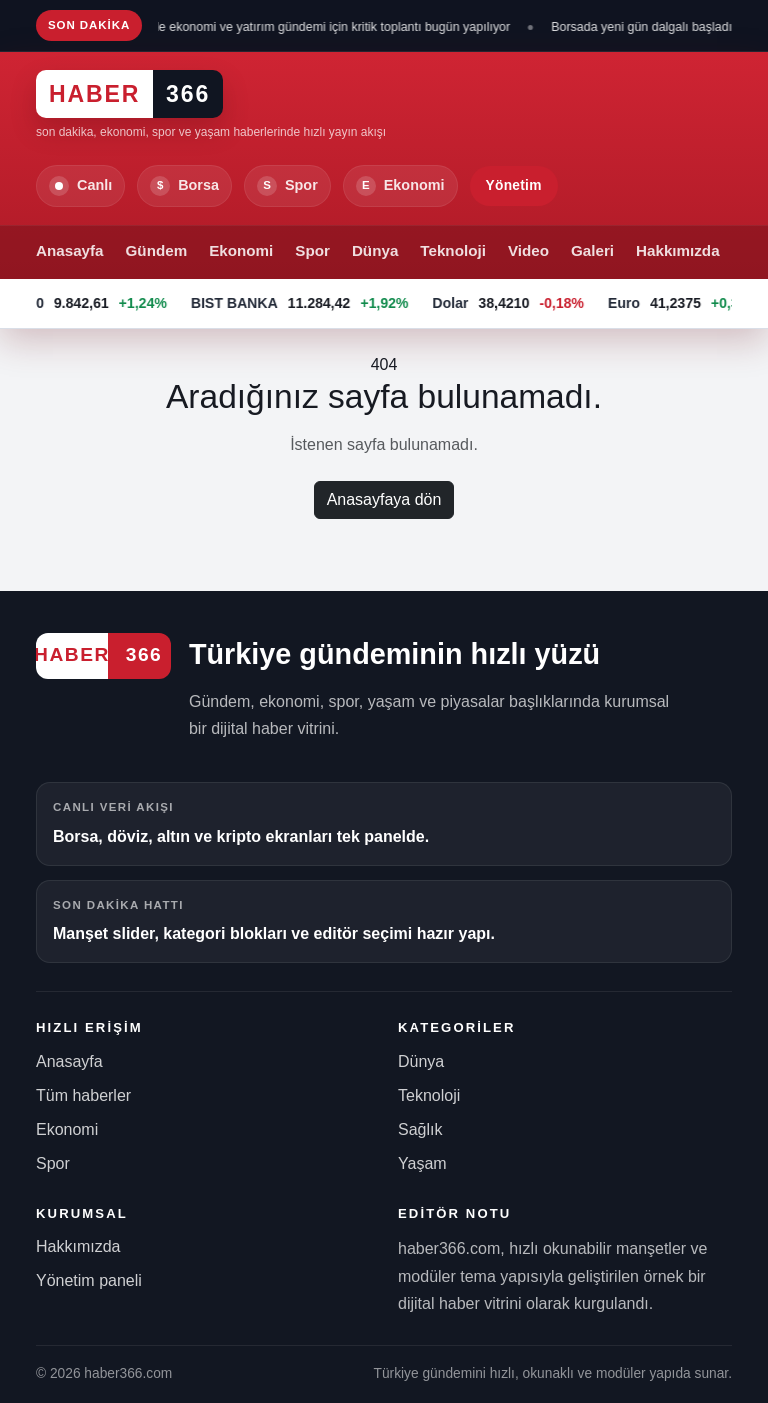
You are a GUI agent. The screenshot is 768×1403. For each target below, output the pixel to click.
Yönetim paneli (89, 1280)
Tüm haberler (83, 1095)
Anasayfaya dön (384, 499)
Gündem (157, 250)
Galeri (592, 250)
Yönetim (514, 185)
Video (528, 250)
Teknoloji (453, 250)
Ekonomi (400, 186)
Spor (287, 186)
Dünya (375, 250)
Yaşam (422, 1163)
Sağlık (420, 1129)
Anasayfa (70, 250)
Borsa (184, 186)
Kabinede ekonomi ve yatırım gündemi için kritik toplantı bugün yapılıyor (320, 27)
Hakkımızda (678, 250)
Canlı (80, 186)
